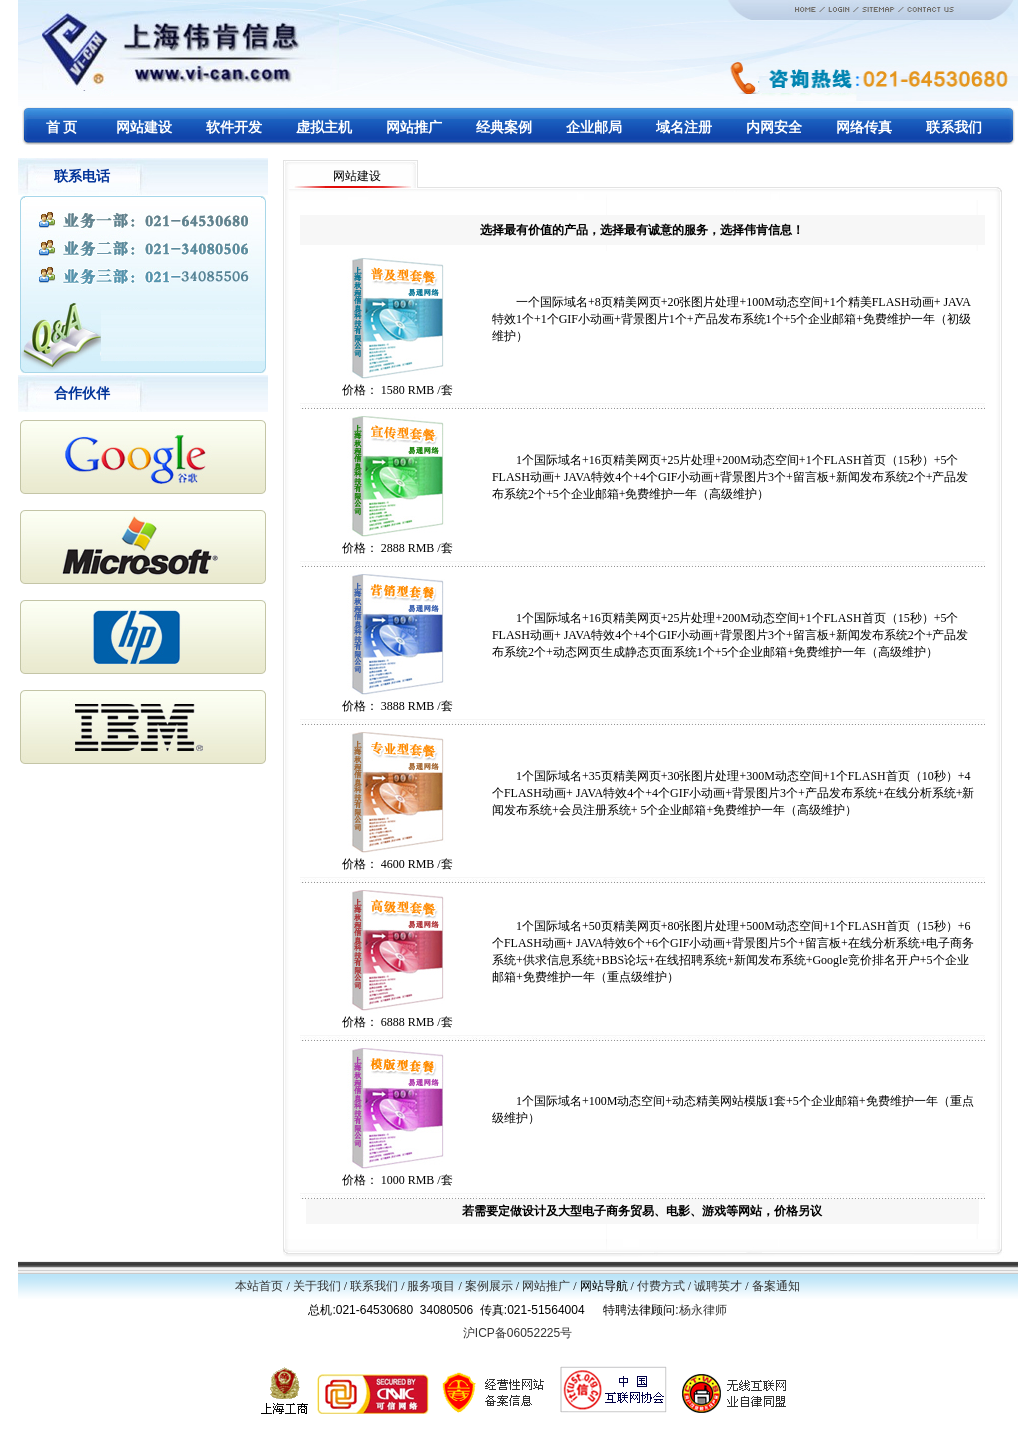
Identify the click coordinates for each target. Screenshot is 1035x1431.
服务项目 (431, 1286)
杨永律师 (703, 1310)
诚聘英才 (718, 1286)
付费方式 (661, 1286)
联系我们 (374, 1286)
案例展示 (489, 1286)
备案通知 (776, 1286)
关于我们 (317, 1286)
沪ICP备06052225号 (517, 1333)
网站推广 (546, 1286)
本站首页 (259, 1286)
